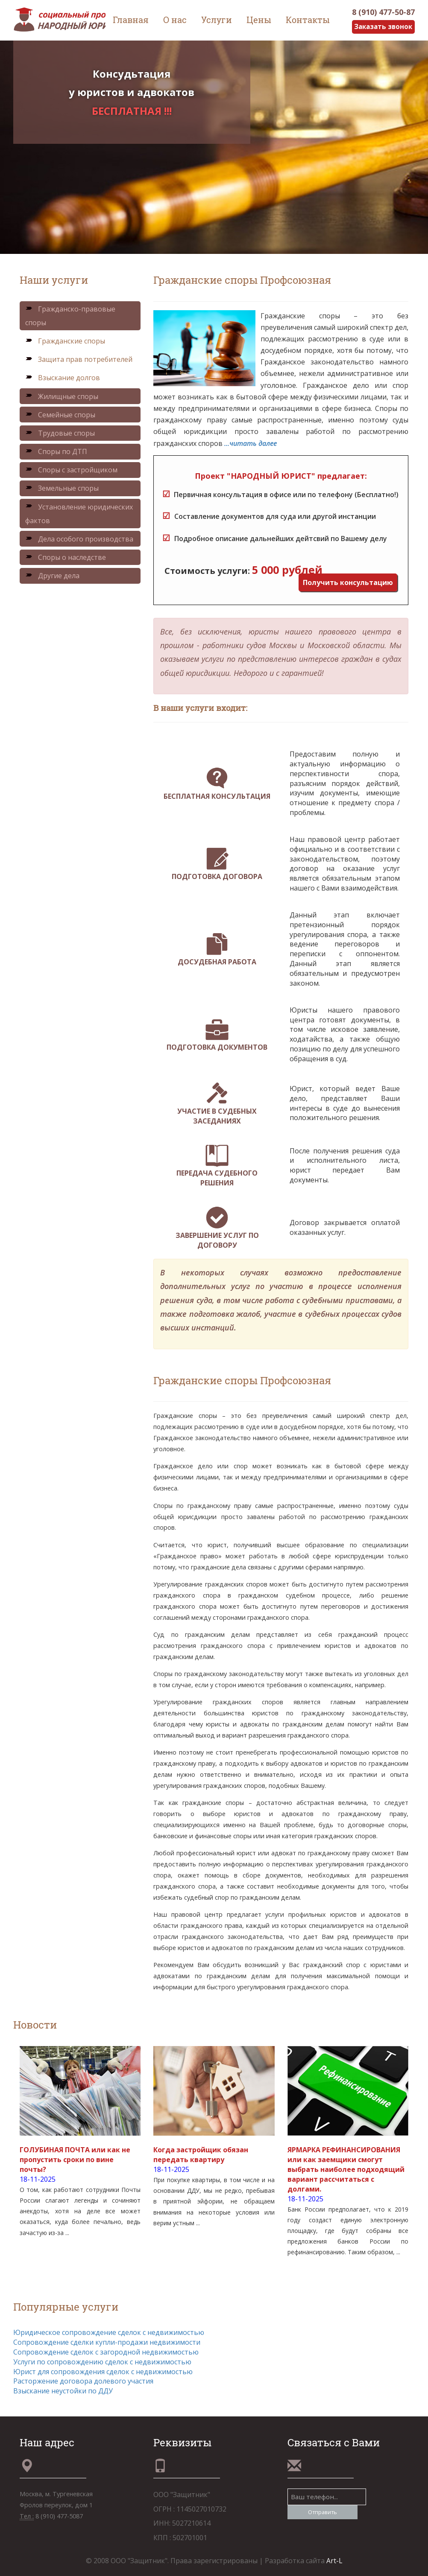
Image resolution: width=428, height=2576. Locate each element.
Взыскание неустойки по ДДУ (63, 2391)
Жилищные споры (61, 396)
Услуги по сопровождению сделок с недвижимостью (102, 2361)
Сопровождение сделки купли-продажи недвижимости (106, 2342)
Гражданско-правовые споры (70, 315)
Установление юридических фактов (79, 513)
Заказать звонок (382, 27)
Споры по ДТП (56, 452)
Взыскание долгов (62, 378)
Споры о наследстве (65, 557)
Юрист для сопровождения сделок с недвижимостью (103, 2371)
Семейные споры (60, 414)
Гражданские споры (65, 341)
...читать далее (250, 443)
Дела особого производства (79, 539)
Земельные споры (62, 488)
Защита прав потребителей (78, 359)
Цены (258, 19)
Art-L (334, 2561)
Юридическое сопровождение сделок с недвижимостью (108, 2332)
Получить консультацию (348, 582)
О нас (175, 19)
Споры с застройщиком (71, 470)
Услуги (216, 19)
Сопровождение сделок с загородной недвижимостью (106, 2352)
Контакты (308, 19)
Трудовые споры (60, 433)
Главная (131, 19)
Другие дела (52, 576)
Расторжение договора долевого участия (83, 2381)
